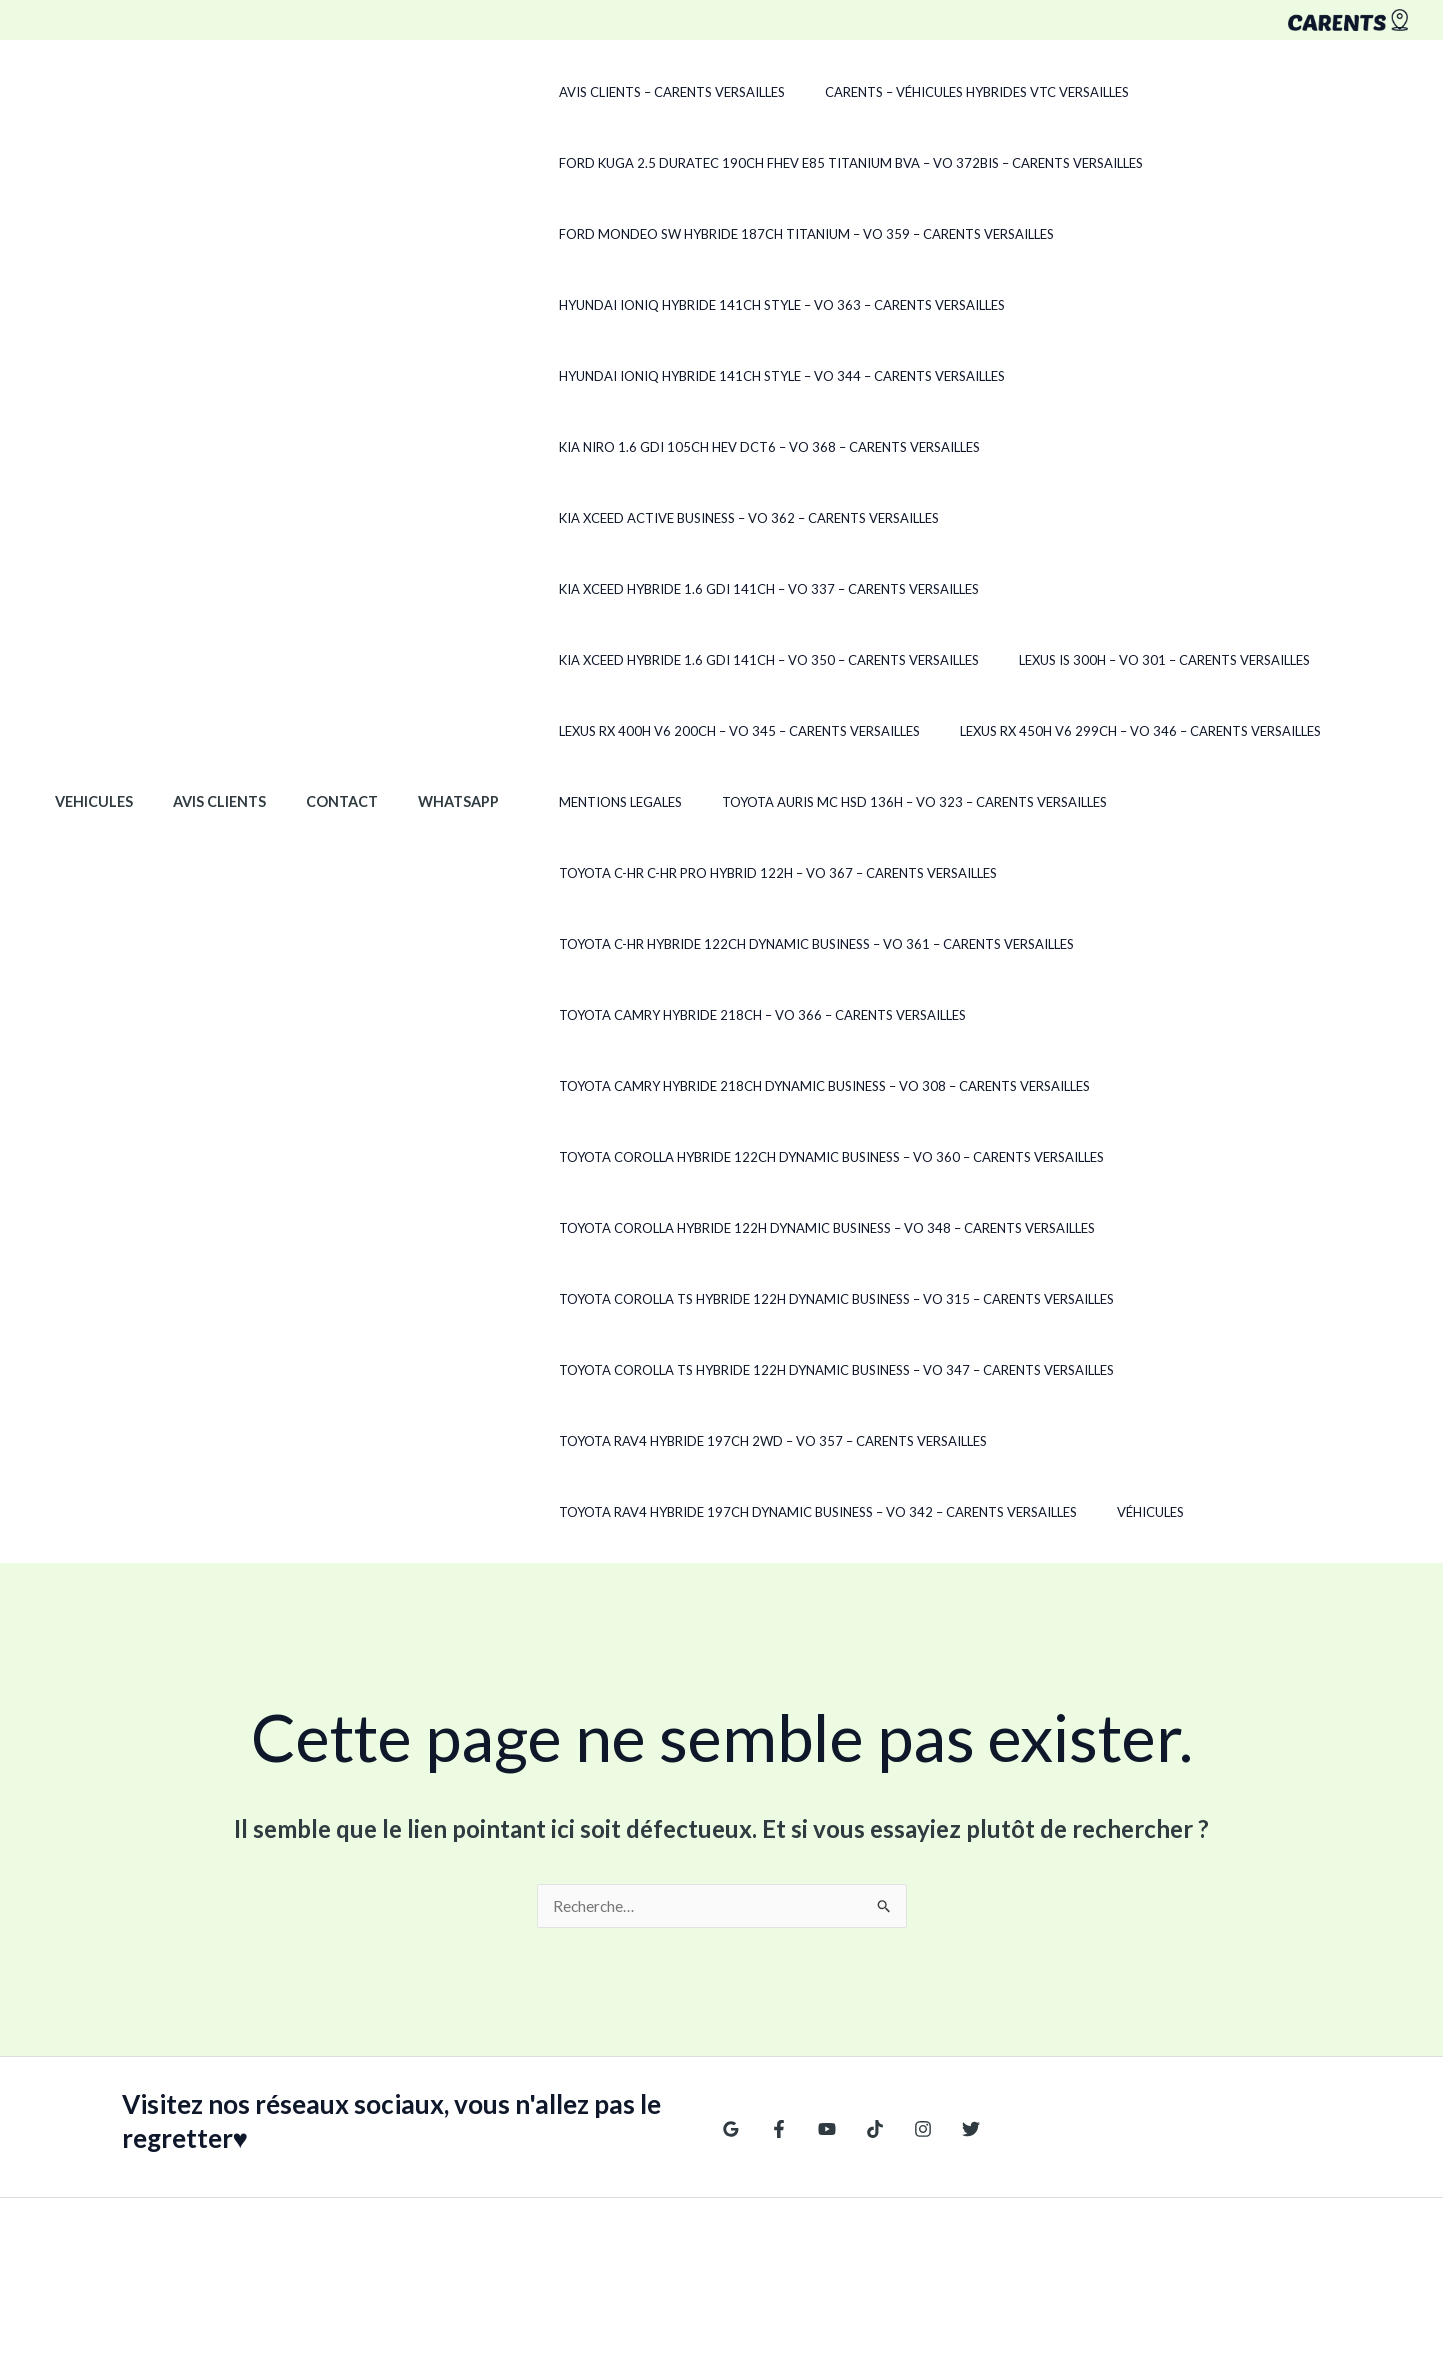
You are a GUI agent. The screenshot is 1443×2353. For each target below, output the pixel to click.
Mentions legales (955, 660)
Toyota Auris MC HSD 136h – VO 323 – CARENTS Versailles (699, 731)
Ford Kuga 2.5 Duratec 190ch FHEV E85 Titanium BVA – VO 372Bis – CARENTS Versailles (799, 163)
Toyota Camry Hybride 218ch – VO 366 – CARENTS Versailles (710, 873)
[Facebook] (774, 1988)
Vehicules (88, 730)
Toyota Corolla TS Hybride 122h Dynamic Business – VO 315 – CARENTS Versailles (784, 1157)
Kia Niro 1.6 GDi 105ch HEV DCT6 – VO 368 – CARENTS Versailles (717, 447)
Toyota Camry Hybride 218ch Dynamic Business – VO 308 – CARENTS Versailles (772, 944)
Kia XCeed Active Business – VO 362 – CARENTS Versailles (1144, 447)
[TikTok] (860, 1988)
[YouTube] (817, 1988)
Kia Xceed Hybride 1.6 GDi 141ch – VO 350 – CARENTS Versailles (1163, 518)
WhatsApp (419, 730)
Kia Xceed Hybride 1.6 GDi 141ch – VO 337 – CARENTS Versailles (717, 518)
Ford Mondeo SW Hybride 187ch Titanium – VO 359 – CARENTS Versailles (754, 234)
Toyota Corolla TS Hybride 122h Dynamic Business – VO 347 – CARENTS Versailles (784, 1228)
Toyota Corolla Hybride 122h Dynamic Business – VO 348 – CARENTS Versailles (775, 1086)
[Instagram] (903, 1988)
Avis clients (202, 730)
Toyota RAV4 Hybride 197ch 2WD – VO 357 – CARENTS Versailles (721, 1299)
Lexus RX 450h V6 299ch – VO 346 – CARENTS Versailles (687, 660)
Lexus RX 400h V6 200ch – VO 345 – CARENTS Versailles (1004, 589)
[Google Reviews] (731, 1988)
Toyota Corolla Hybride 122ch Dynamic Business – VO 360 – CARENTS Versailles (779, 1015)
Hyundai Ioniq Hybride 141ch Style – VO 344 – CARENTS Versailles (730, 376)
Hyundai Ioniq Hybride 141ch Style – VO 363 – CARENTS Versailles (730, 305)
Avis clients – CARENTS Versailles (620, 92)
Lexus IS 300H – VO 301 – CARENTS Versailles (652, 589)
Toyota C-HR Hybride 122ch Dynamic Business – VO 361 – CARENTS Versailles (764, 802)
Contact (314, 730)
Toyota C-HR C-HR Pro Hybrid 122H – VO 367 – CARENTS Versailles (1137, 731)
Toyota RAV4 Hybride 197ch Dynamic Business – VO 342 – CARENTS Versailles (766, 1370)
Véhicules (1084, 1370)
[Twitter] (946, 1988)
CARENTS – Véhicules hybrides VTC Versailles (911, 92)
